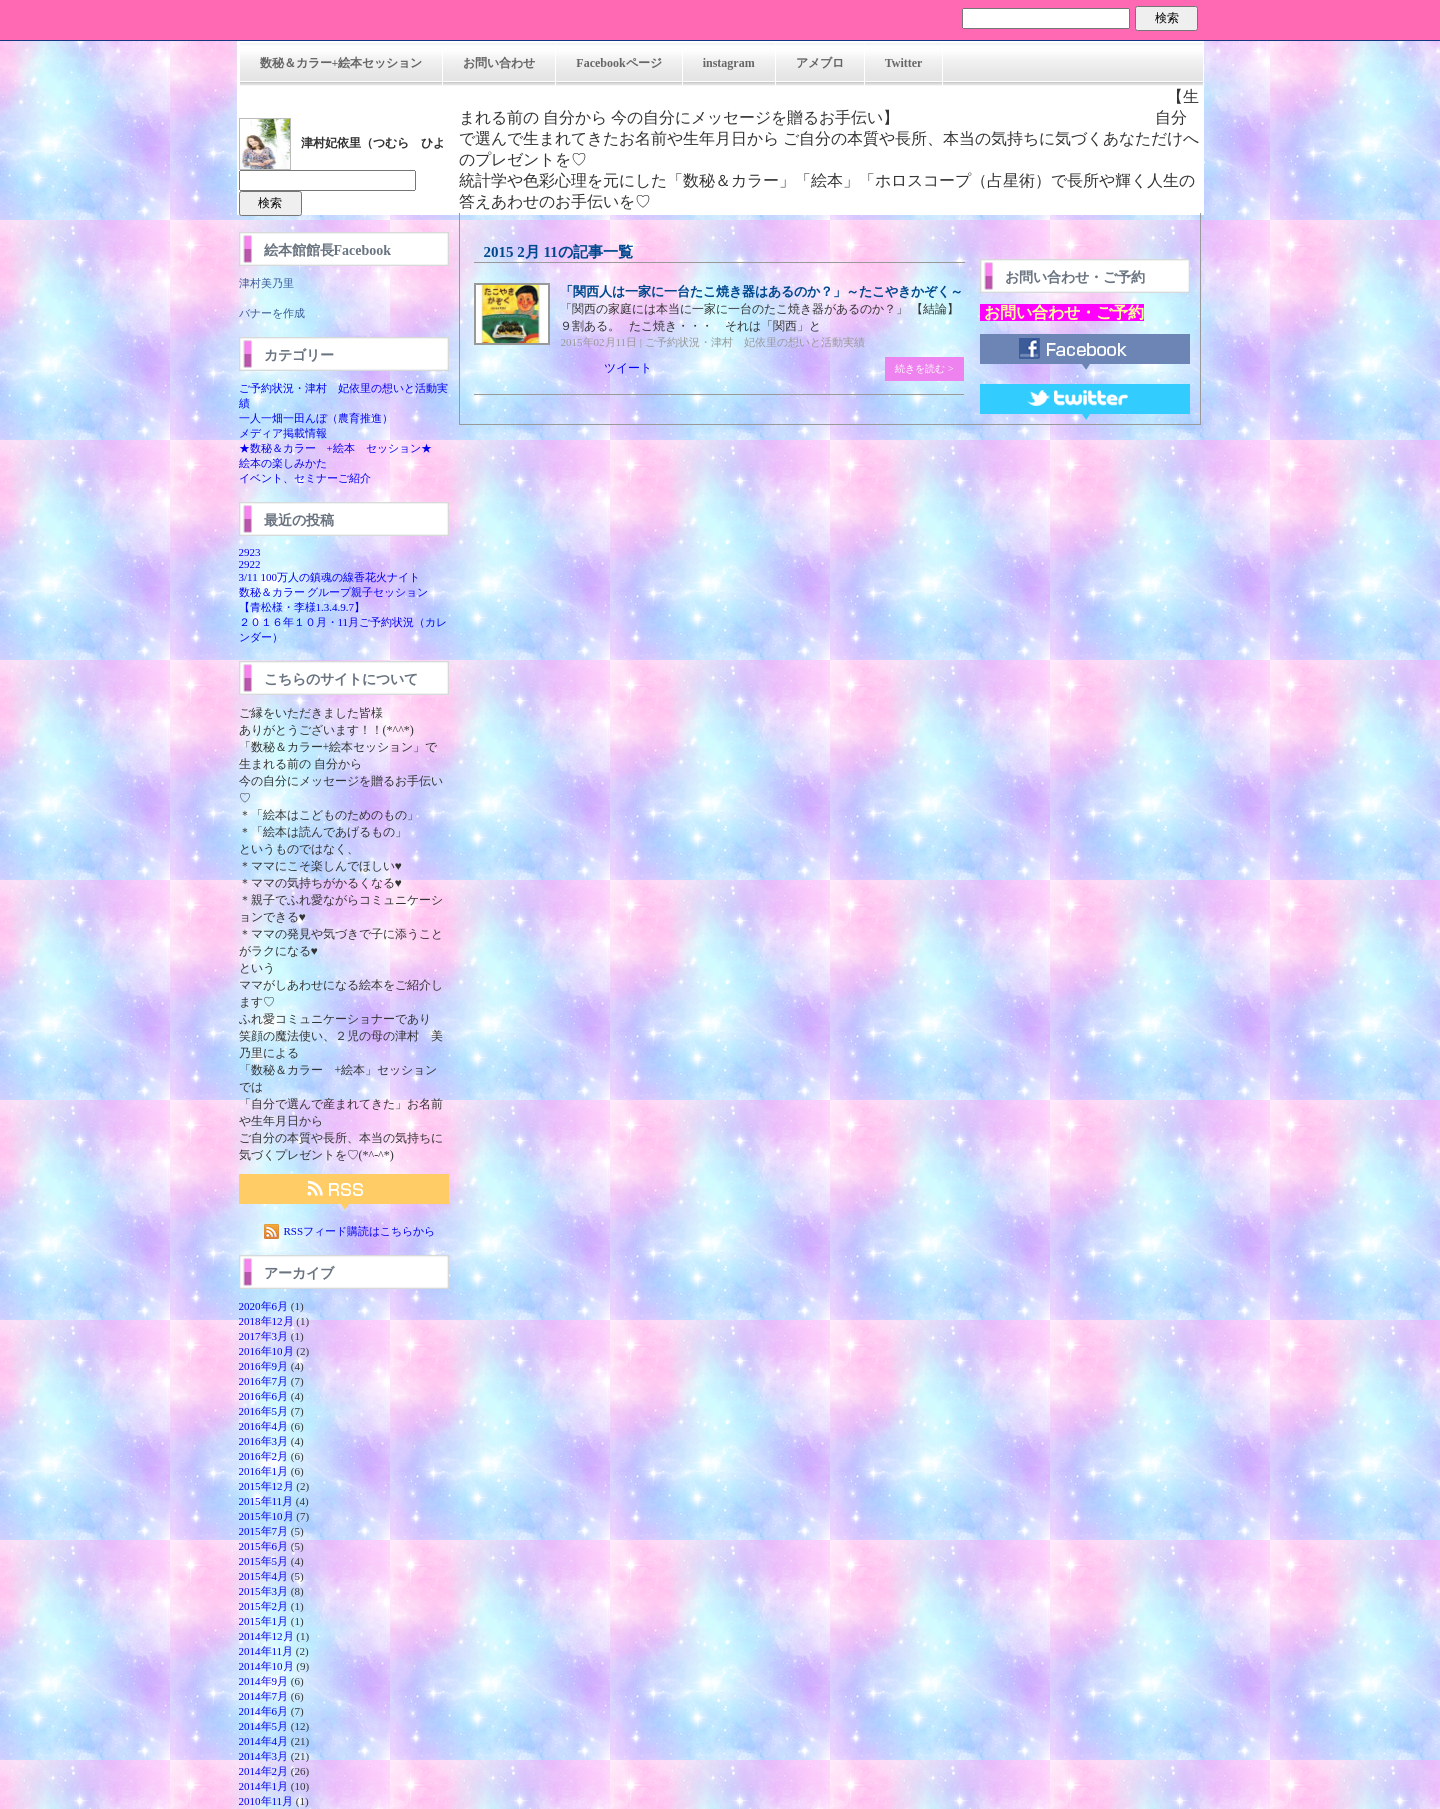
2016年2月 (264, 1456)
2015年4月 (264, 1576)
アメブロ (820, 63)
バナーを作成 (272, 313)
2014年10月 (266, 1666)
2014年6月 (264, 1711)
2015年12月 (266, 1486)
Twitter (904, 63)
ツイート (628, 368)
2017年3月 (264, 1336)
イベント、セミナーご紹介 (305, 478)
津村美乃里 (266, 283)
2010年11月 (266, 1801)
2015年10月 (266, 1516)
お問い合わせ (499, 63)
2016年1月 (264, 1471)
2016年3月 (264, 1441)
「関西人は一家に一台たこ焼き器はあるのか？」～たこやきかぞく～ (761, 291)
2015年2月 (264, 1606)
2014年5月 (264, 1726)
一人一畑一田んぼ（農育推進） (316, 418)
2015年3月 (264, 1591)
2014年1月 (264, 1786)
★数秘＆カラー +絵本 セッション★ (335, 448)
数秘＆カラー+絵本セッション (341, 63)
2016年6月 (264, 1396)
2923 (250, 552)
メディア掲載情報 (283, 433)
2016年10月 (266, 1351)
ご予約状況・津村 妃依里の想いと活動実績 (755, 342)
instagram (729, 63)
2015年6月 (264, 1546)
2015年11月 (266, 1501)
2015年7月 (264, 1531)
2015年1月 (264, 1621)
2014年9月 (264, 1681)
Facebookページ (618, 63)
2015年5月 (264, 1561)
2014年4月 (264, 1741)
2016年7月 (264, 1381)
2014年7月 (264, 1696)
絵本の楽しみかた (283, 463)
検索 (1167, 18)
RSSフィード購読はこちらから (360, 1231)
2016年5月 (264, 1411)
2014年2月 (264, 1771)
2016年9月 (264, 1366)
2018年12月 (266, 1321)
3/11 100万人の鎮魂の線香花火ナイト (329, 577)
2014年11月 (266, 1651)
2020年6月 (264, 1306)
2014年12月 (266, 1636)
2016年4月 (264, 1426)
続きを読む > (924, 368)
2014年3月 (264, 1756)
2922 (250, 564)
